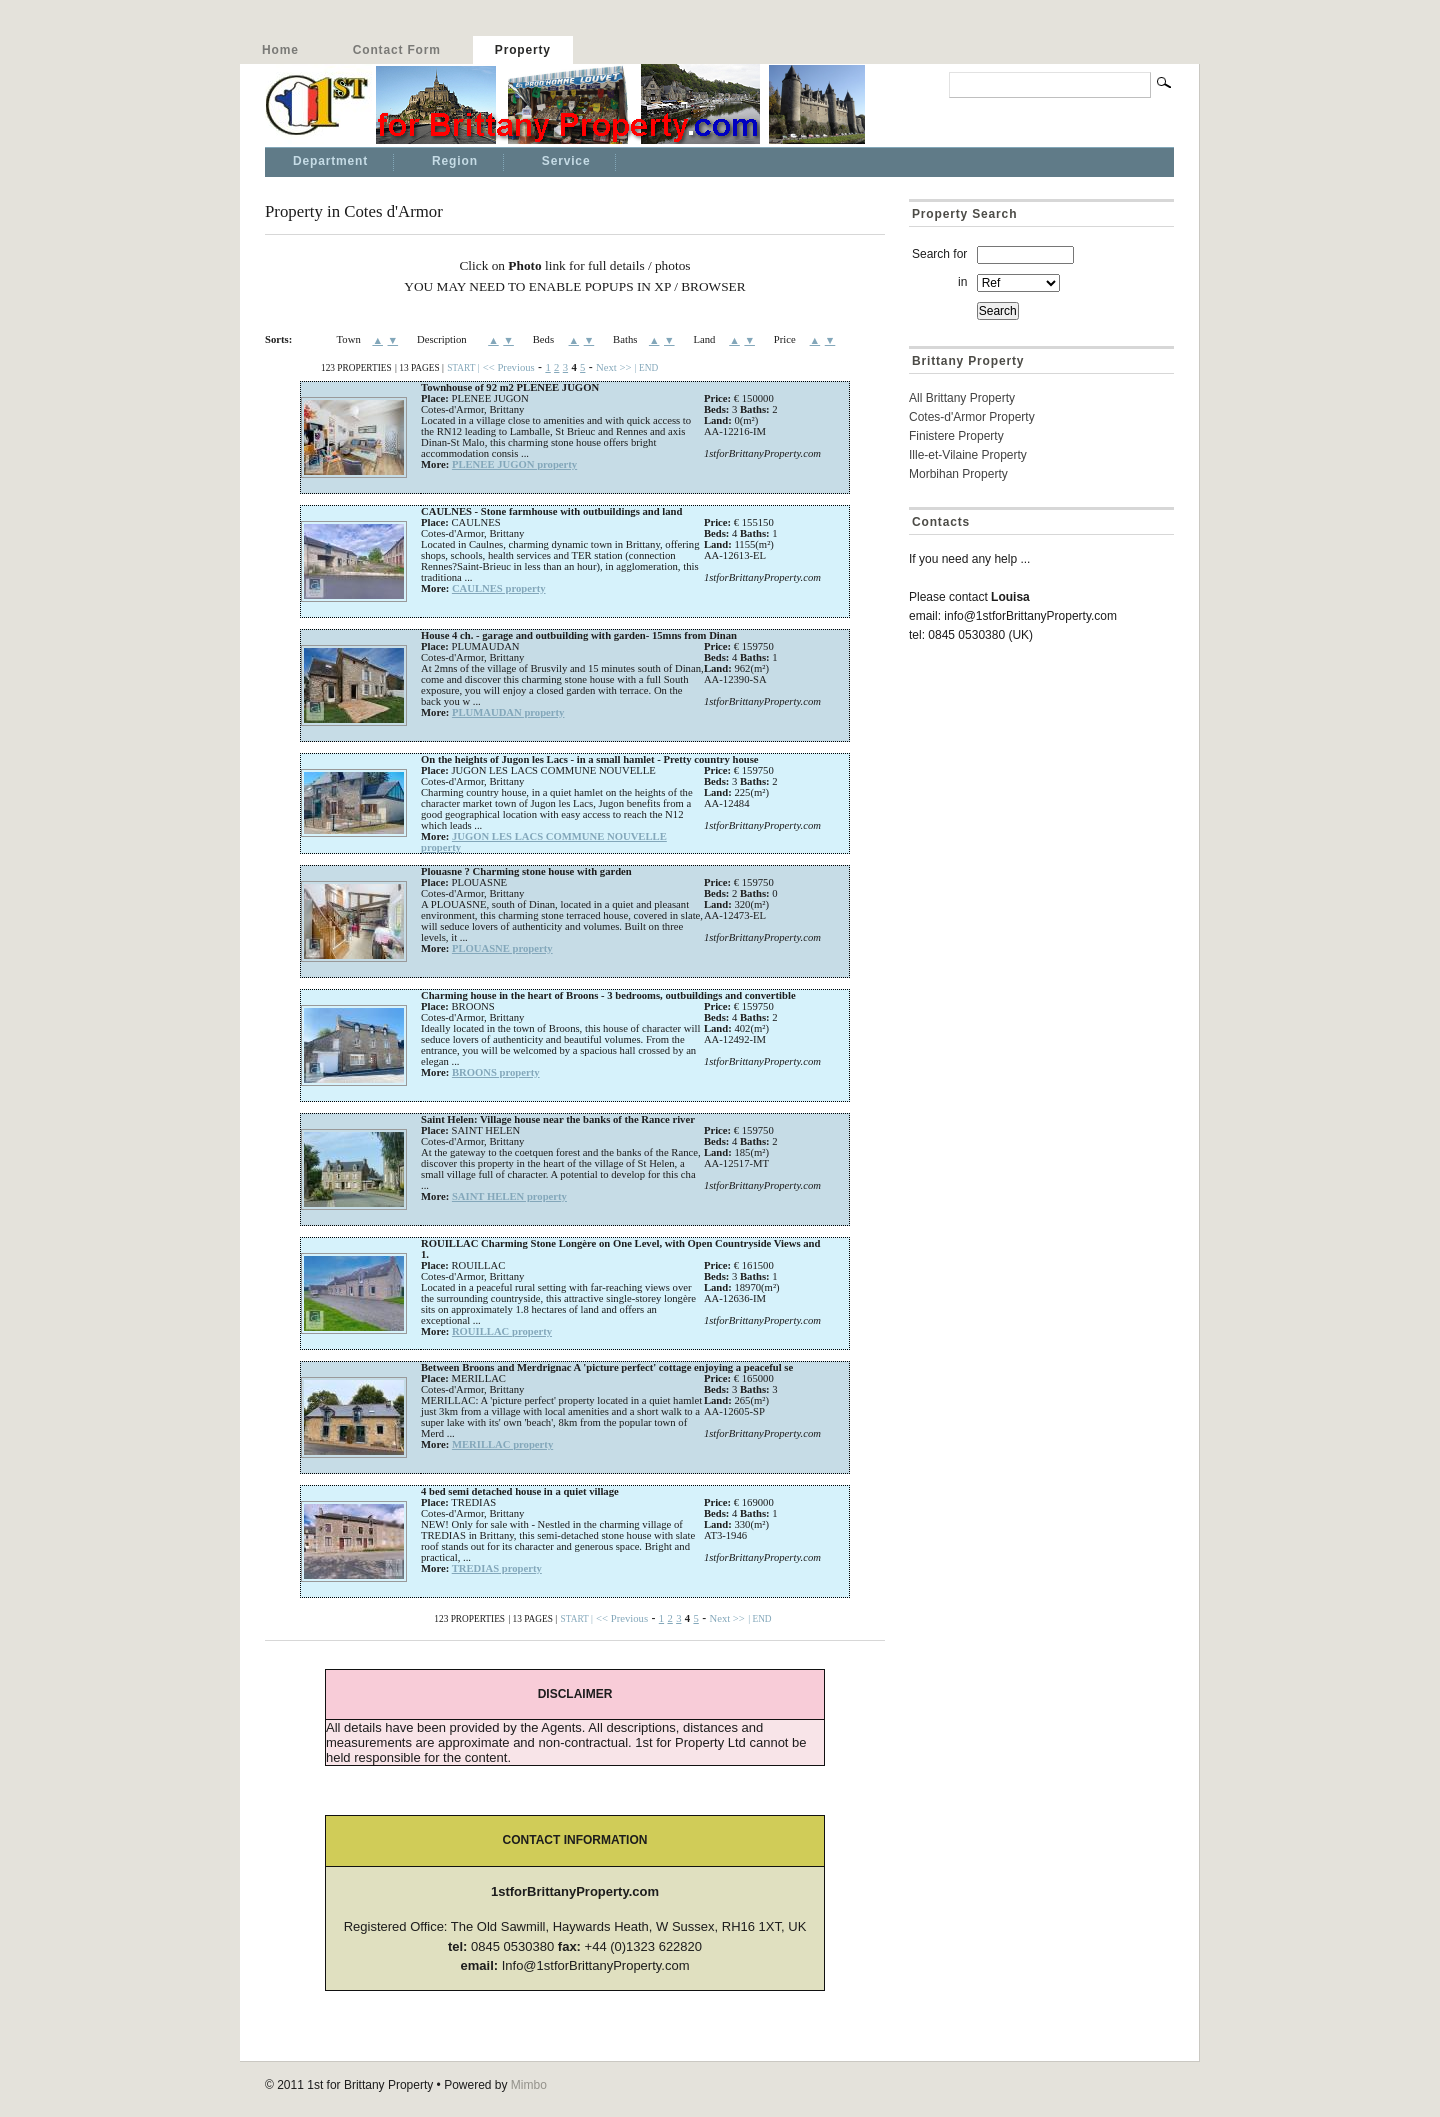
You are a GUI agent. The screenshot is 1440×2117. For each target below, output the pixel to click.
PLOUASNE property (502, 948)
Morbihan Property (958, 474)
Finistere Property (956, 436)
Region (455, 161)
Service (566, 161)
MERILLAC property (502, 1444)
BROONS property (496, 1072)
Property (523, 50)
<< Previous (509, 367)
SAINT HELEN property (509, 1196)
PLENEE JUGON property (514, 464)
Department (330, 161)
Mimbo (529, 2085)
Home (280, 50)
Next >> (613, 367)
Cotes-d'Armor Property (972, 417)
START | (463, 368)
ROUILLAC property (502, 1331)
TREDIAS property (497, 1568)
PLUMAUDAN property (508, 712)
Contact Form (397, 50)
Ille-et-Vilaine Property (968, 455)
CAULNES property (499, 588)
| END (646, 368)
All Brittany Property (962, 398)
